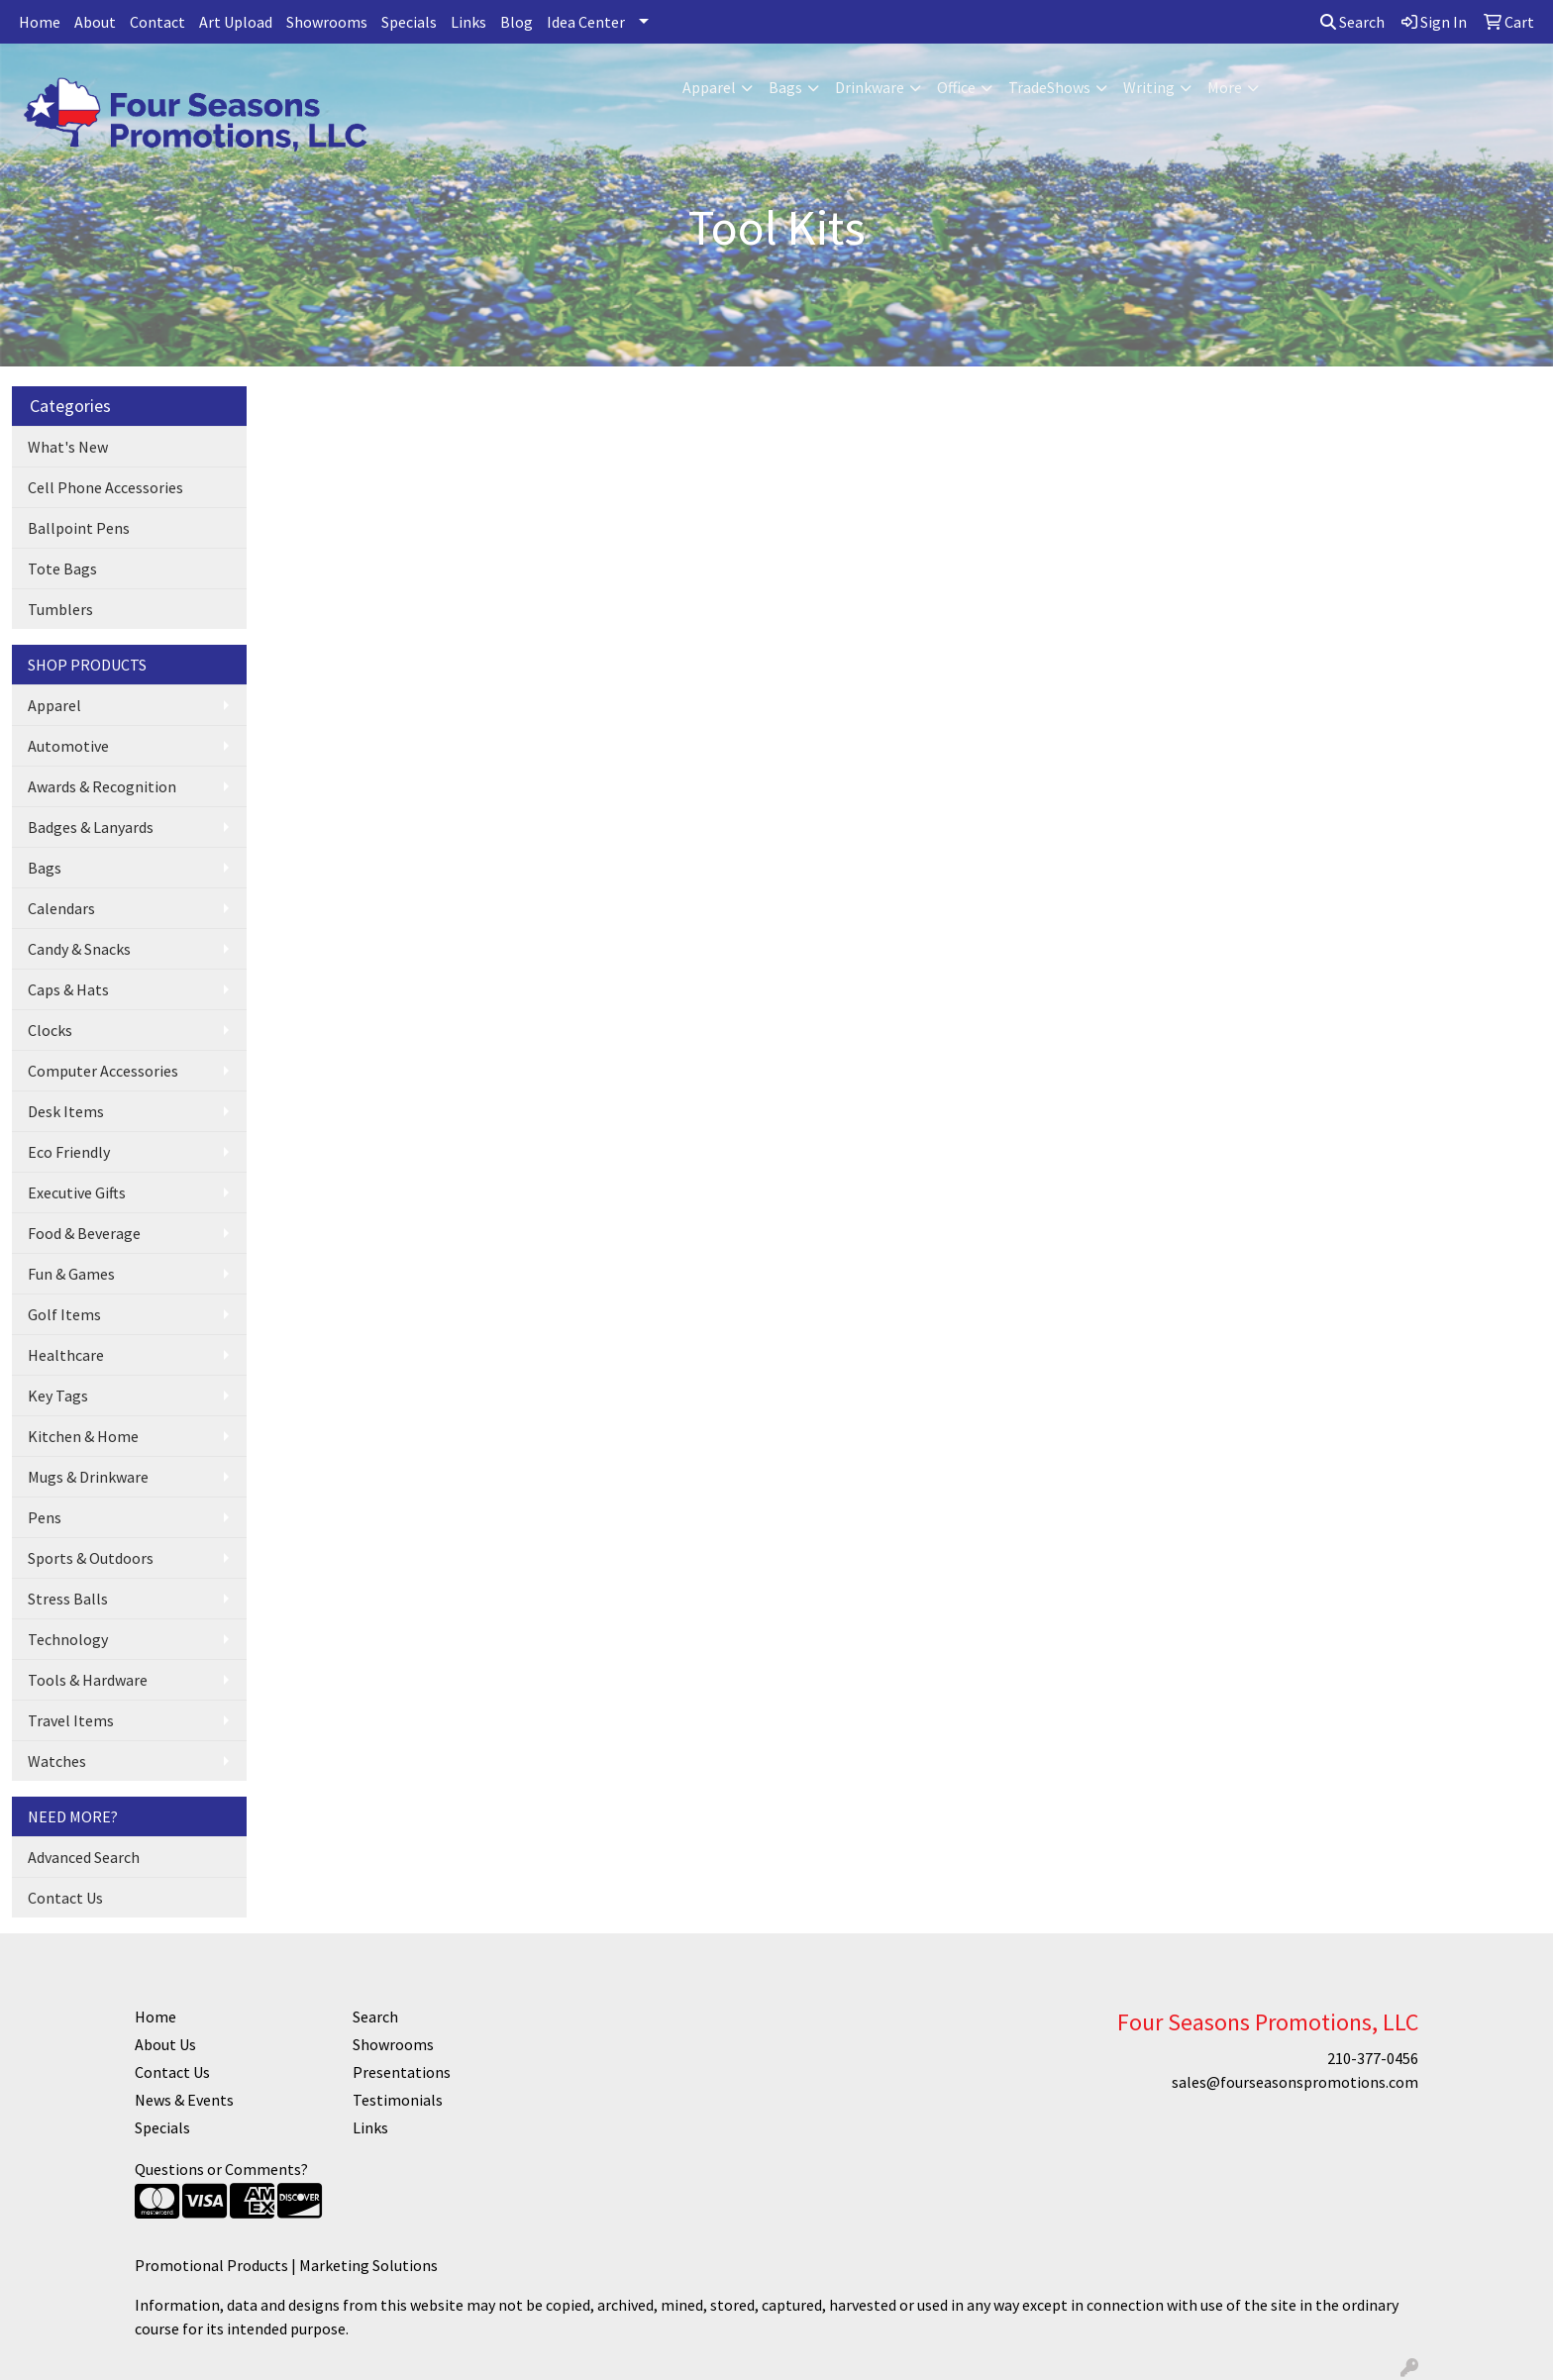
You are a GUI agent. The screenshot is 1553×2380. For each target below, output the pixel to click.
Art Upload (235, 22)
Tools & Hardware (88, 1680)
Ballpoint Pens (79, 528)
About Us (165, 2044)
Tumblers (60, 609)
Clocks (50, 1030)
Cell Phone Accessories (105, 487)
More (1224, 87)
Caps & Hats (68, 989)
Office (956, 87)
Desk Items (66, 1111)
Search (1352, 22)
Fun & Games (71, 1274)
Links (468, 22)
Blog (516, 22)
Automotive (68, 746)
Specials (409, 22)
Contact (157, 22)
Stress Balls (68, 1598)
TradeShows (1049, 87)
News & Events (184, 2100)
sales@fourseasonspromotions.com (1295, 2082)
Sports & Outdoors (91, 1558)
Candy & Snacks (79, 949)
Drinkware (869, 87)
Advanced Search (84, 1857)
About (95, 22)
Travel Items (71, 1720)
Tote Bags (62, 568)
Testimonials (398, 2100)
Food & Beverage (84, 1233)
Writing (1149, 87)
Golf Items (64, 1314)
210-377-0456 (1372, 2058)
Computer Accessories (103, 1071)
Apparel (709, 87)
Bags (785, 87)
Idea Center (586, 22)
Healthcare (66, 1355)
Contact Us (65, 1898)
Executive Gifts (77, 1192)
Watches (57, 1761)
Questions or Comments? (221, 2169)
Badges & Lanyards (91, 827)
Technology (68, 1639)
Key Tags (58, 1395)
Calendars (61, 908)
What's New (68, 447)
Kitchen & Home (83, 1436)
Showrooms (326, 22)
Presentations (402, 2072)
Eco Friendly (69, 1152)
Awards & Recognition (102, 786)
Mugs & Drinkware (88, 1477)
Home (39, 22)
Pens (44, 1517)
